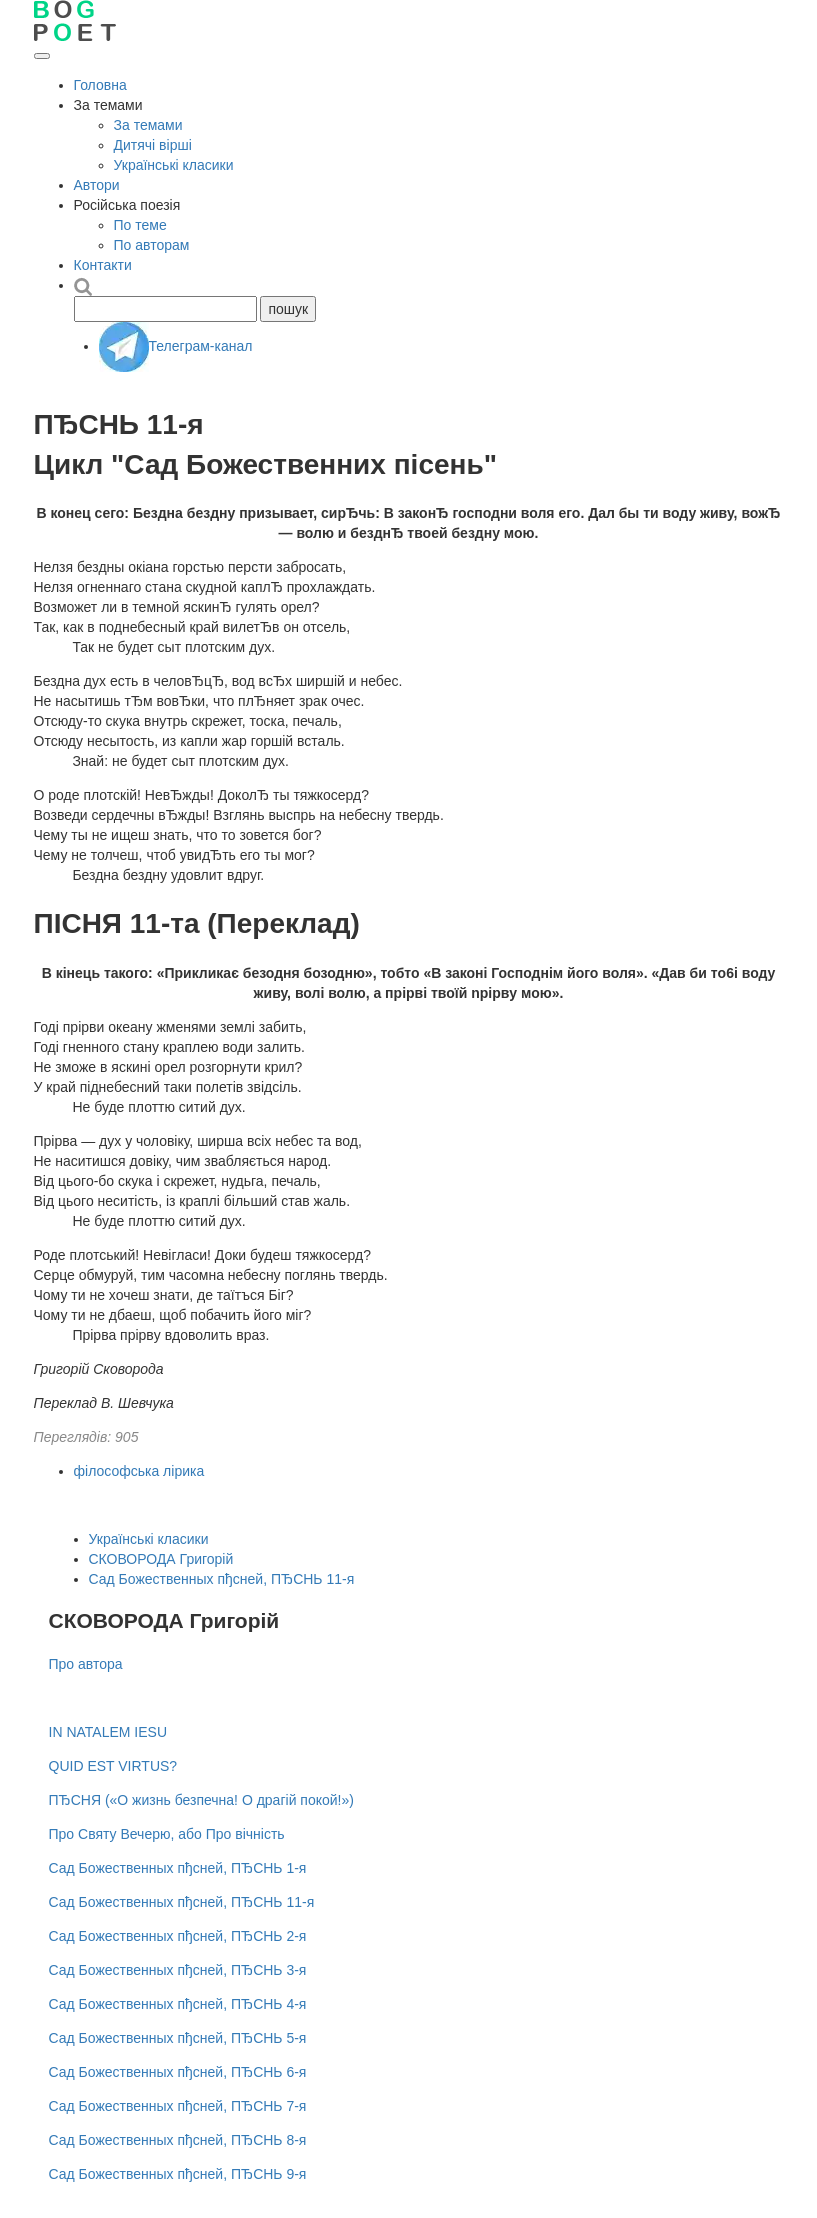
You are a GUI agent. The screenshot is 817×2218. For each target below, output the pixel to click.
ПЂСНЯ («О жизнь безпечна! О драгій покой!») (201, 1800)
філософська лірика (139, 1471)
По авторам (152, 245)
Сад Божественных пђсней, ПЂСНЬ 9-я (178, 2174)
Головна (100, 85)
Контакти (103, 265)
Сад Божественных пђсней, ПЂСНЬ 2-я (178, 1936)
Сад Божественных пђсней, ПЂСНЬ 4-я (178, 2004)
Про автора (86, 1664)
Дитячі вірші (153, 145)
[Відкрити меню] (42, 56)
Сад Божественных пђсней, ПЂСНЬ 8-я (178, 2140)
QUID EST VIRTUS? (113, 1766)
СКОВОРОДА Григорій (161, 1559)
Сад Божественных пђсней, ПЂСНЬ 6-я (178, 2072)
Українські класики (174, 165)
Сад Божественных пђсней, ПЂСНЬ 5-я (178, 2038)
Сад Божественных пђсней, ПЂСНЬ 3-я (178, 1970)
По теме (140, 225)
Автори (97, 185)
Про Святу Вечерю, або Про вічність (167, 1834)
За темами (148, 125)
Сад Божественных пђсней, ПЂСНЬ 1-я (178, 1868)
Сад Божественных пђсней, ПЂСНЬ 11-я (222, 1579)
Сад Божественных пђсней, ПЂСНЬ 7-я (178, 2106)
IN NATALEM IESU (108, 1732)
